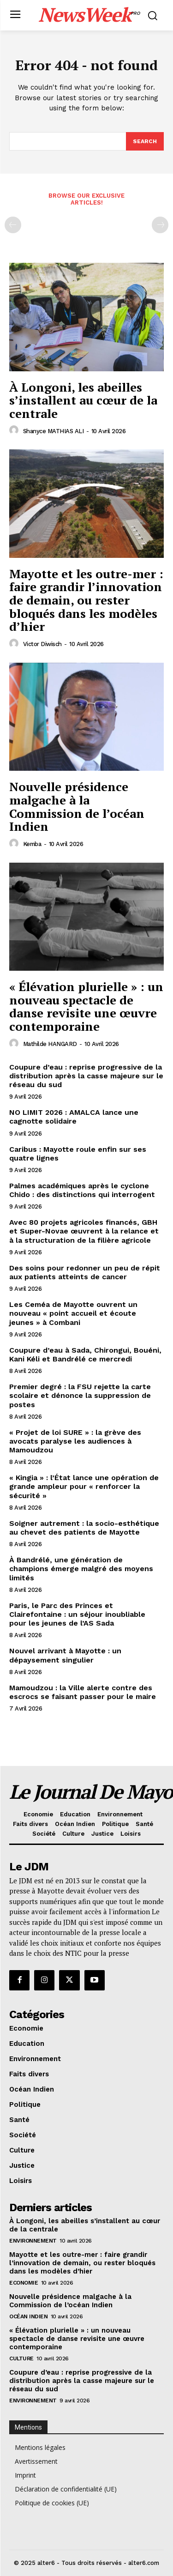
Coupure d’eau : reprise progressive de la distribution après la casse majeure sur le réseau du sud (86, 1076)
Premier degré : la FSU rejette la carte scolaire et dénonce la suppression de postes (80, 1395)
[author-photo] (15, 430)
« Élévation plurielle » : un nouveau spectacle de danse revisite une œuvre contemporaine (86, 1006)
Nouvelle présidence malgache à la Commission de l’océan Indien (76, 806)
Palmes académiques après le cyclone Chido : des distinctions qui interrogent (82, 1190)
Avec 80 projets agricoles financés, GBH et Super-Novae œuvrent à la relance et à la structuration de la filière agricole (84, 1231)
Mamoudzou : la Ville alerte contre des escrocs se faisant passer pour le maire (82, 1692)
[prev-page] (13, 225)
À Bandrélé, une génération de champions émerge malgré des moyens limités (81, 1568)
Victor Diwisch (42, 644)
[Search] (145, 141)
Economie (23, 2283)
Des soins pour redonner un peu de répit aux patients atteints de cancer (84, 1272)
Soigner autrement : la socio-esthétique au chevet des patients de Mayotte (84, 1527)
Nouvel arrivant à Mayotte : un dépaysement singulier (65, 1655)
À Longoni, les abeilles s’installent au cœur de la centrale (83, 400)
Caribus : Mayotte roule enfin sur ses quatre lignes (77, 1153)
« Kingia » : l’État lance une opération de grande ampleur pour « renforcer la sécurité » (84, 1486)
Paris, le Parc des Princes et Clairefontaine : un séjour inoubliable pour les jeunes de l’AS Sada (77, 1614)
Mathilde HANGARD (50, 1043)
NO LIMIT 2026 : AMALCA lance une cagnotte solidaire (73, 1116)
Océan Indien (28, 2316)
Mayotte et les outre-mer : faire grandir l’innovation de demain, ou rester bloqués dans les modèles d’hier (86, 600)
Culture (21, 2358)
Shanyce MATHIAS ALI (53, 431)
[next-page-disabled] (160, 225)
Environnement (33, 2240)
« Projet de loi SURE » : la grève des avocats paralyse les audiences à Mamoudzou (75, 1441)
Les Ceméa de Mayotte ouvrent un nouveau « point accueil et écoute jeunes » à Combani (73, 1313)
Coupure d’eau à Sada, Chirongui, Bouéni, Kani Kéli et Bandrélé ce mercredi (85, 1354)
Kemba (32, 844)
